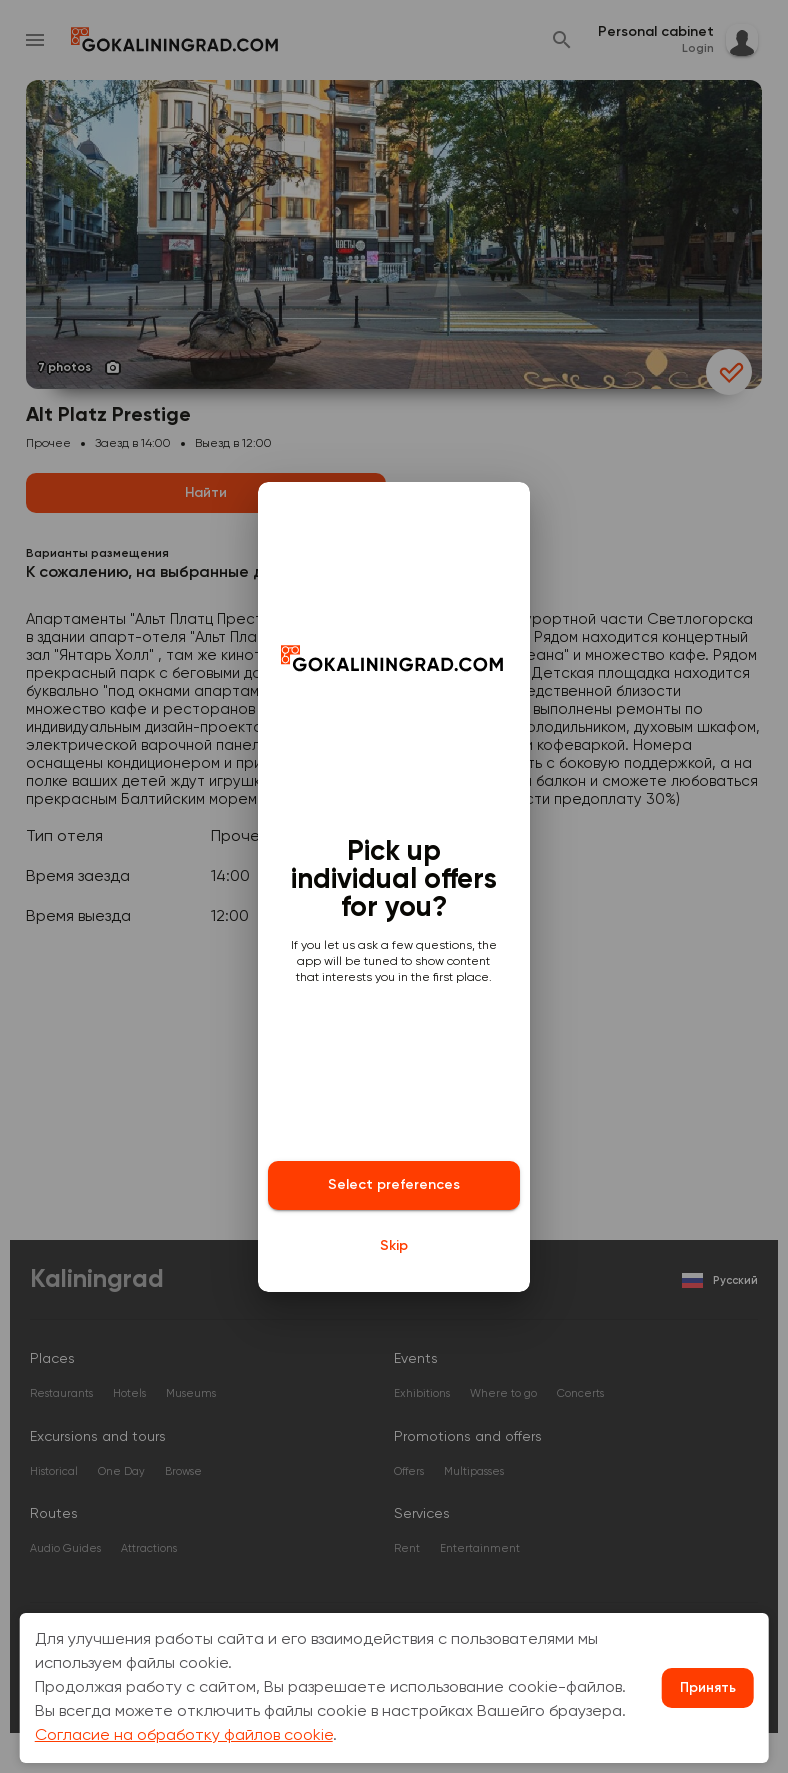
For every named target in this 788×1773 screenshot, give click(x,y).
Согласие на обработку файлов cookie (184, 1736)
